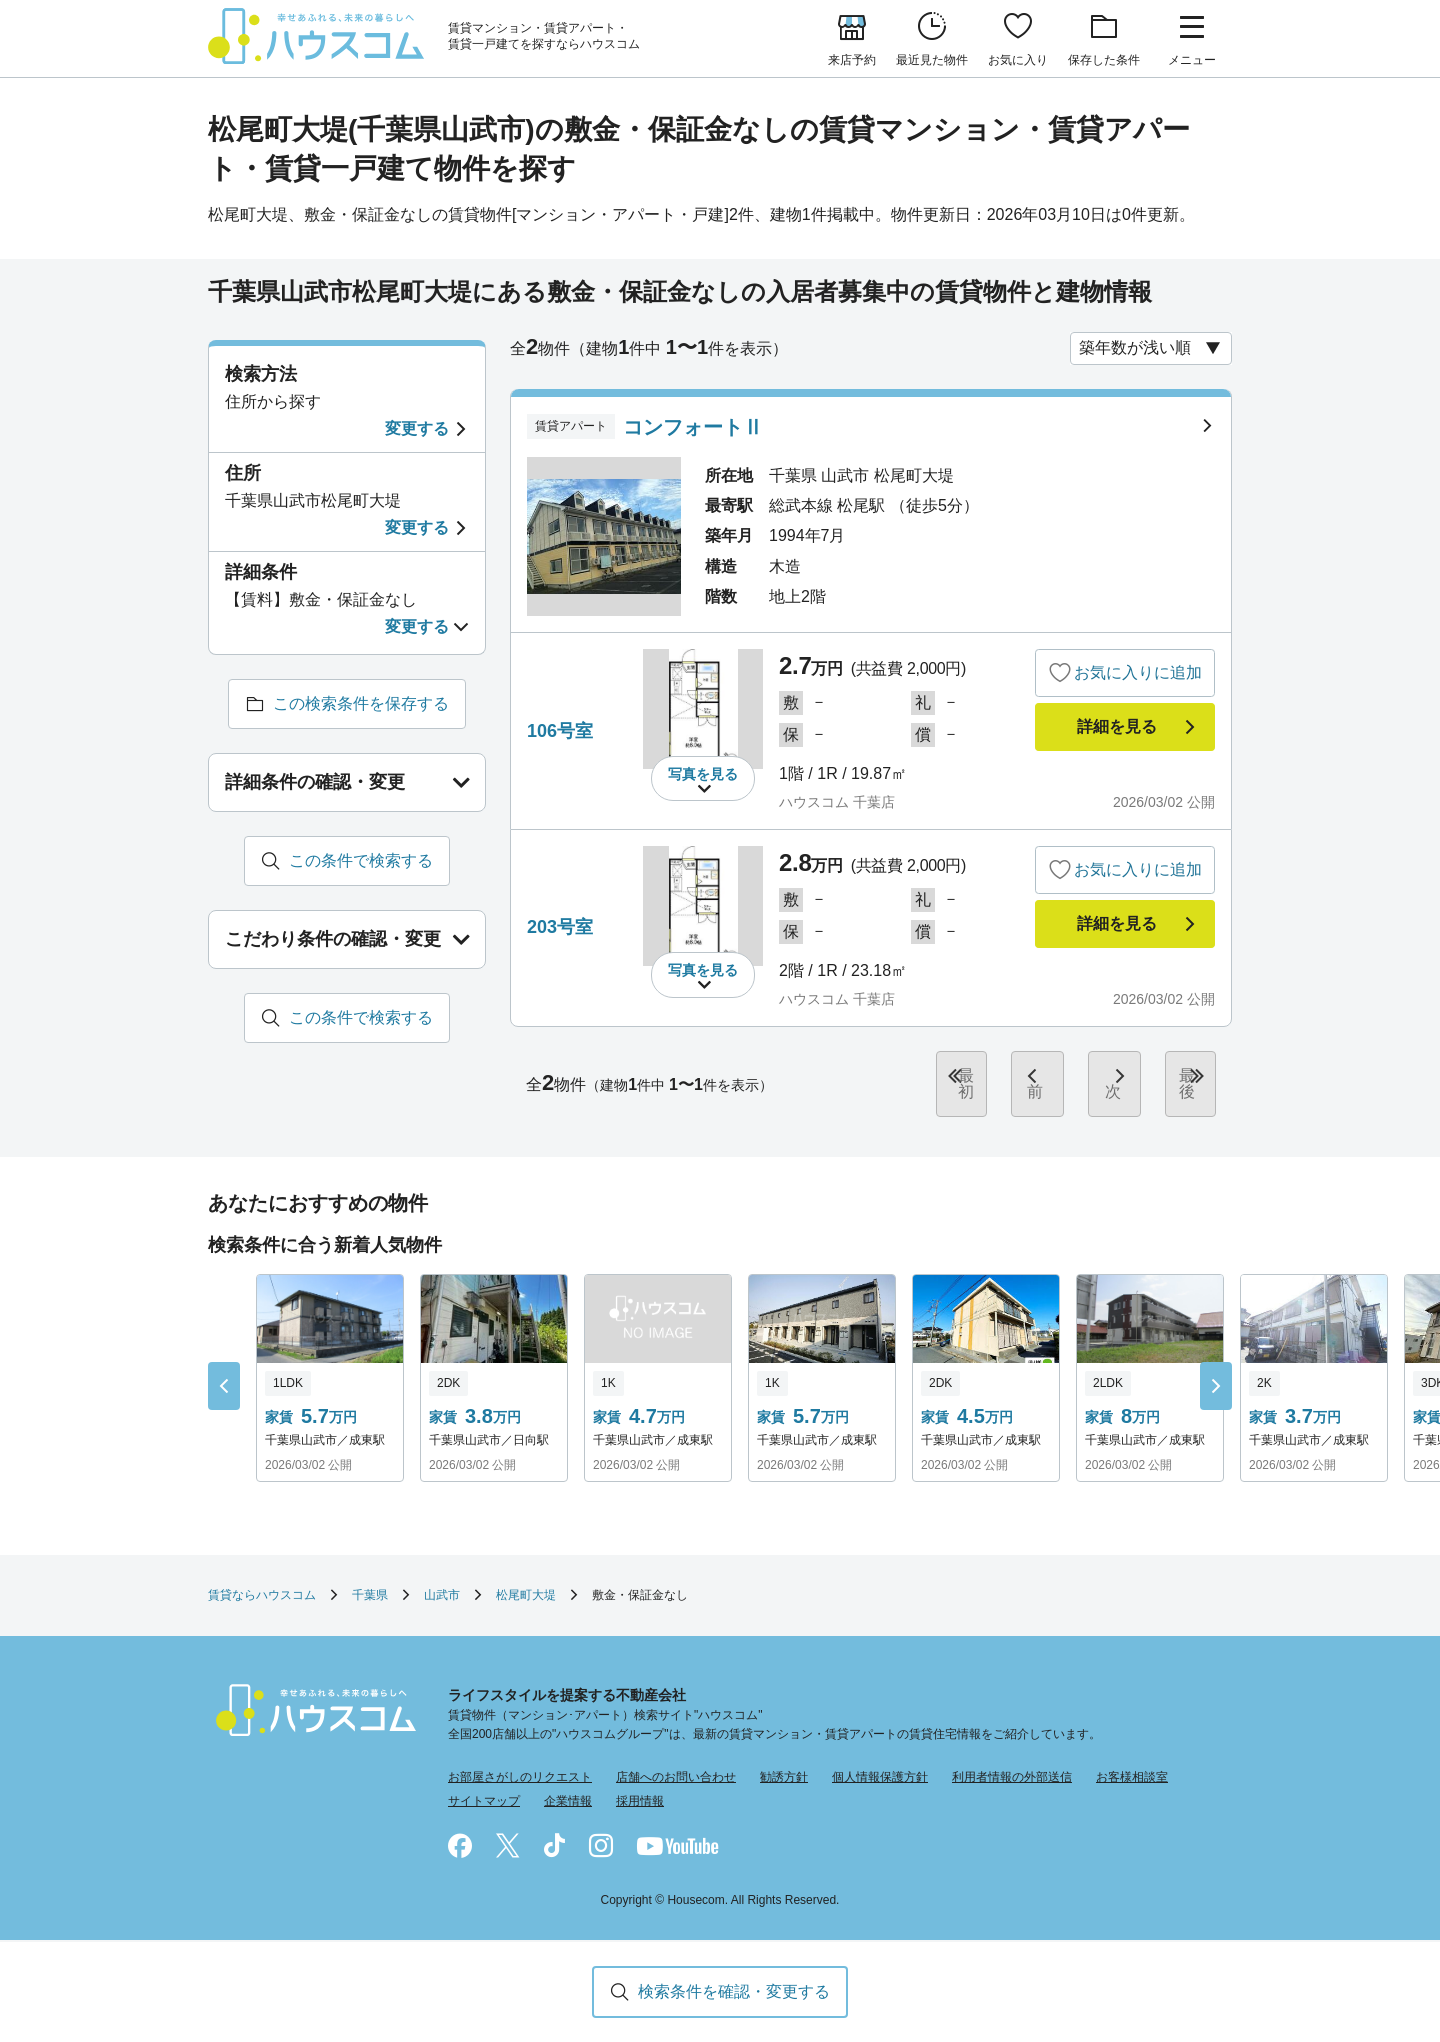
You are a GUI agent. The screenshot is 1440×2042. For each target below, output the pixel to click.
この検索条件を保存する (361, 703)
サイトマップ (484, 1785)
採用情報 (640, 1785)
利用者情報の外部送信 (1012, 1761)
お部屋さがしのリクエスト (520, 1761)
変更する (417, 428)
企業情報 (568, 1785)
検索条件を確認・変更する (734, 1991)
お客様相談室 (1132, 1761)
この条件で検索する (361, 860)
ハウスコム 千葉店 (837, 802)
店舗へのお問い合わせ (676, 1761)
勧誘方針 (784, 1761)
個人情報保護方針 (880, 1761)
